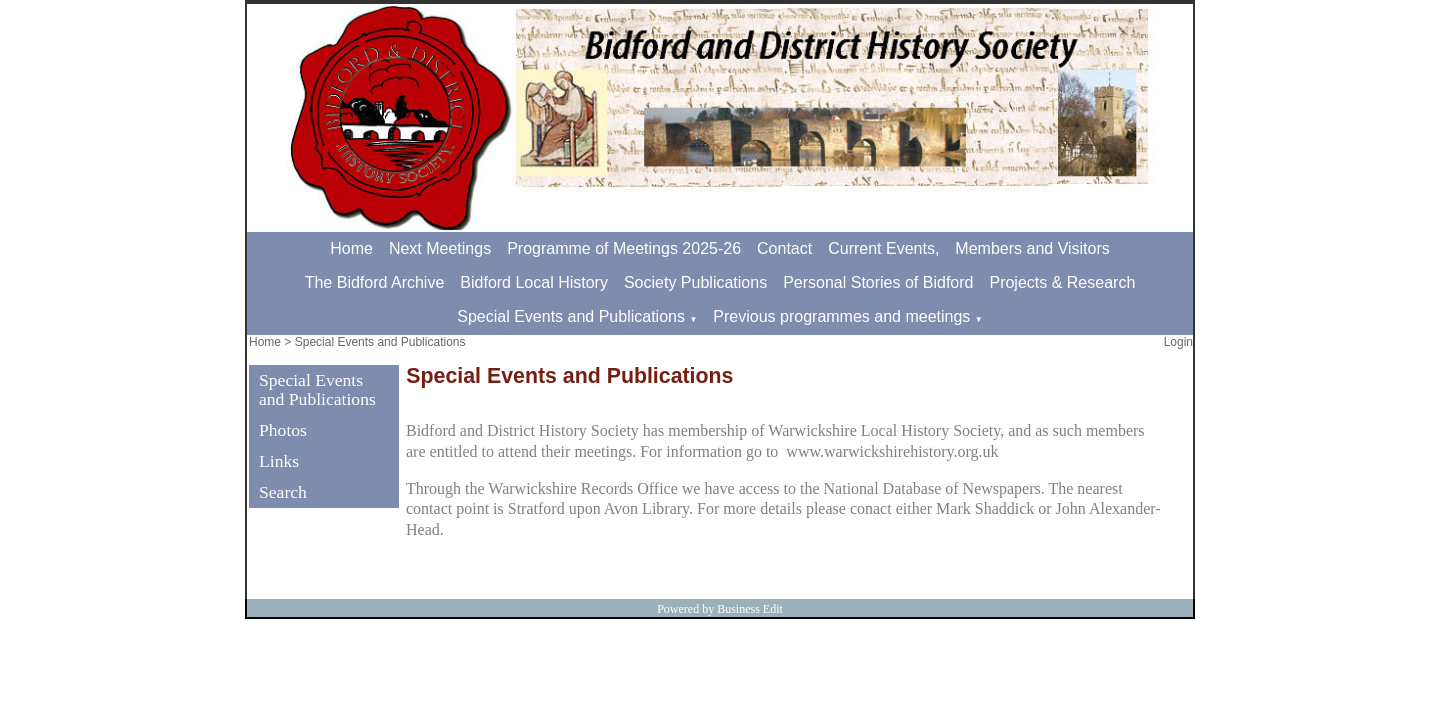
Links (279, 461)
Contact (784, 248)
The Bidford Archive (375, 282)
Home (351, 248)
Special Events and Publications (571, 316)
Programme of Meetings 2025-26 (624, 248)
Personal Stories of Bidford (878, 282)
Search (283, 492)
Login (1178, 342)
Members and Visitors (1032, 248)
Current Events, (883, 248)
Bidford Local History (534, 282)
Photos (283, 430)
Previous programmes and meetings (841, 316)
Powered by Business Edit (720, 609)
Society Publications (695, 282)
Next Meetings (440, 248)
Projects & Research (1062, 282)
